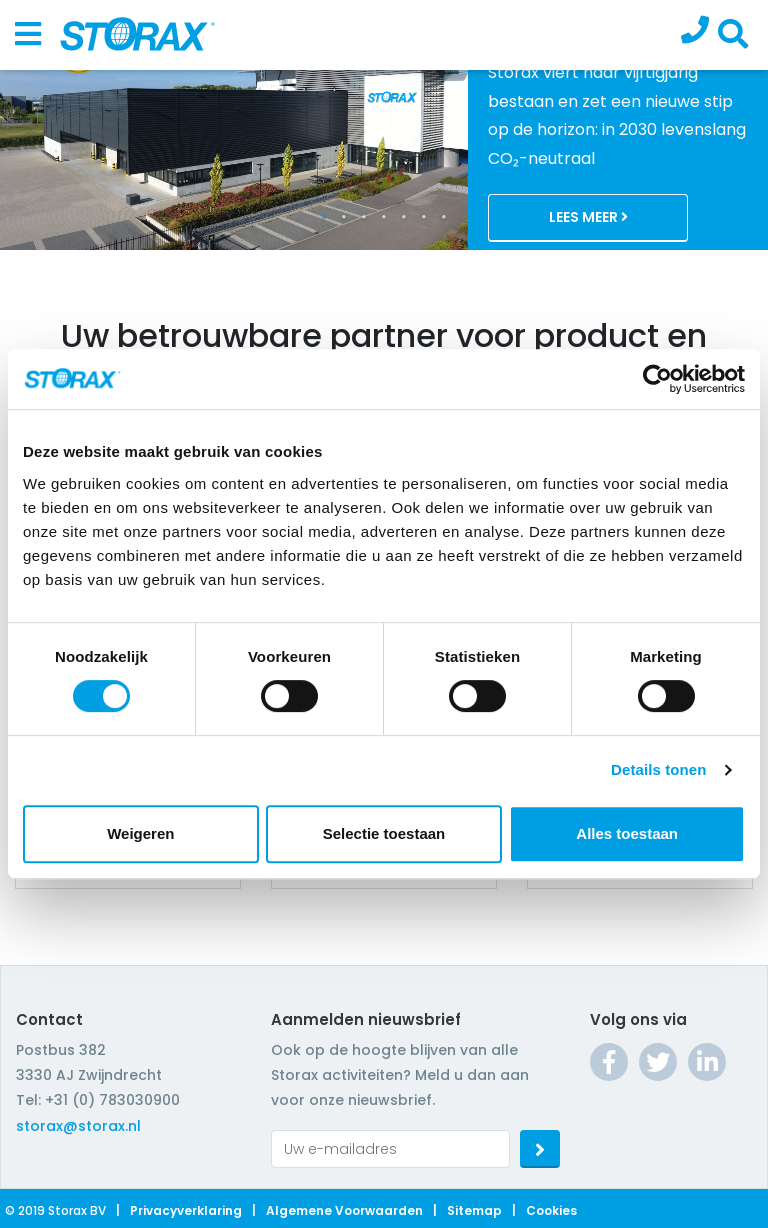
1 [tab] (324, 217)
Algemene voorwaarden (344, 1210)
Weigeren (140, 833)
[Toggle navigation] (28, 35)
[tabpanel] (384, 125)
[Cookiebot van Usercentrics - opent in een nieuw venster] (657, 379)
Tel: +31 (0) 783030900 (98, 1100)
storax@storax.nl (78, 1126)
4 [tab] (384, 217)
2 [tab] (344, 217)
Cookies (551, 1210)
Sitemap (474, 1210)
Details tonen (658, 769)
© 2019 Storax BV (55, 1210)
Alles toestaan (627, 833)
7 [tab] (444, 217)
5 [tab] (404, 217)
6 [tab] (424, 217)
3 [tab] (364, 217)
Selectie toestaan (384, 833)
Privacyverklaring (186, 1210)
